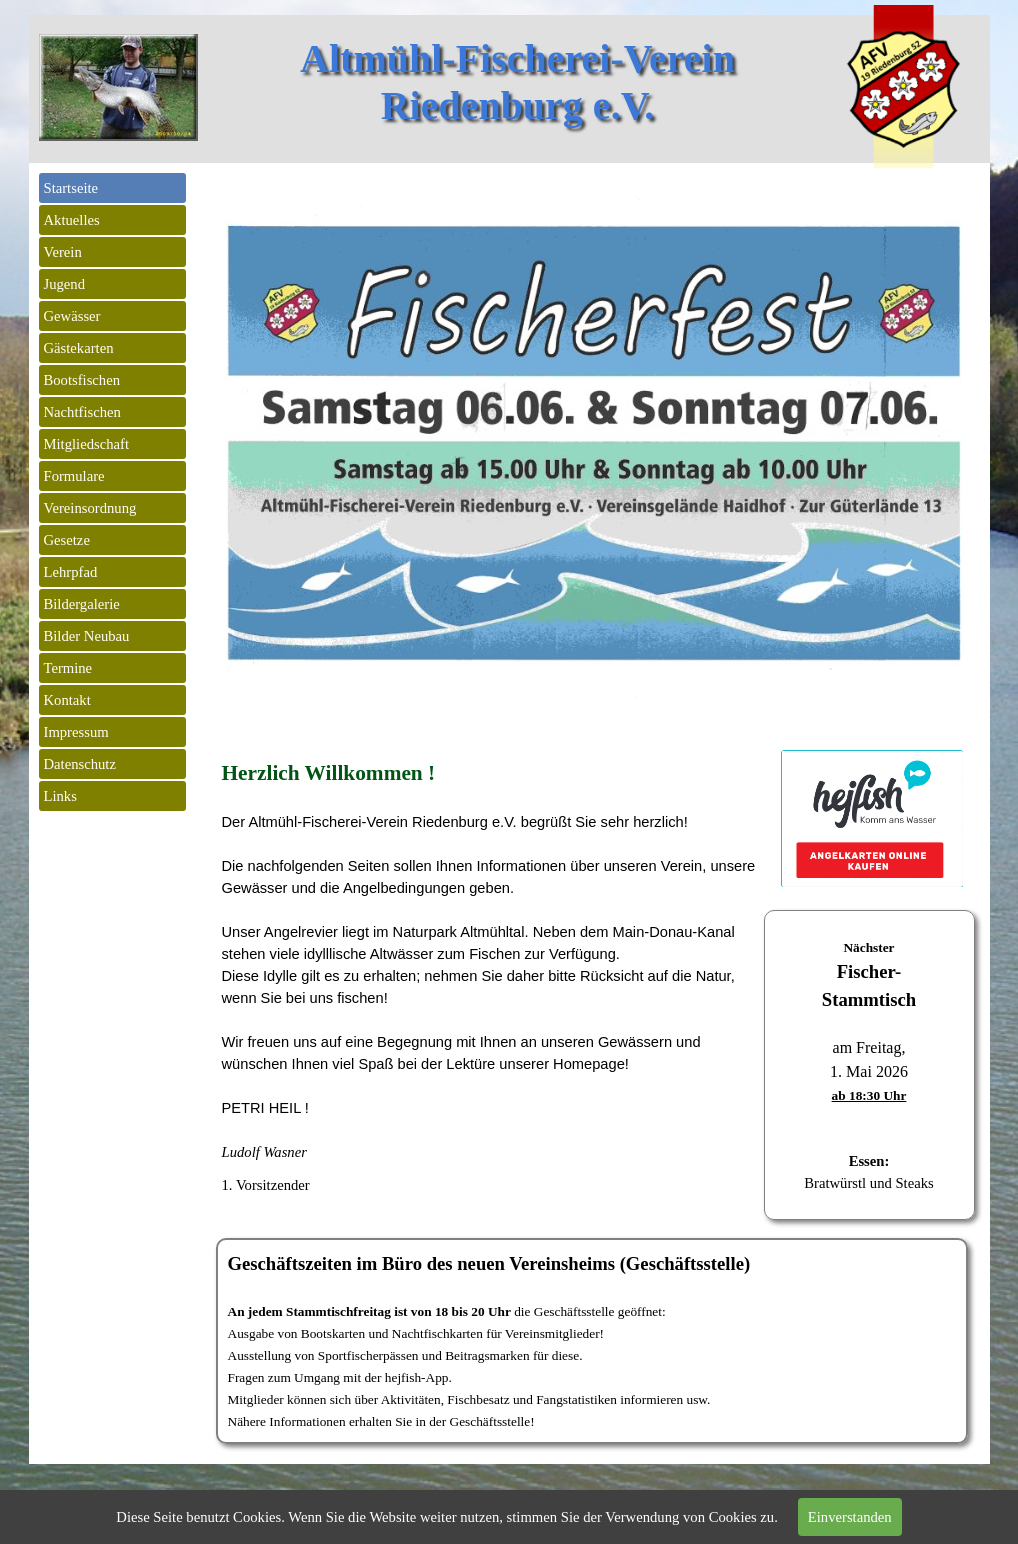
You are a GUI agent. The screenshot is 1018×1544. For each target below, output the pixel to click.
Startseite (71, 188)
